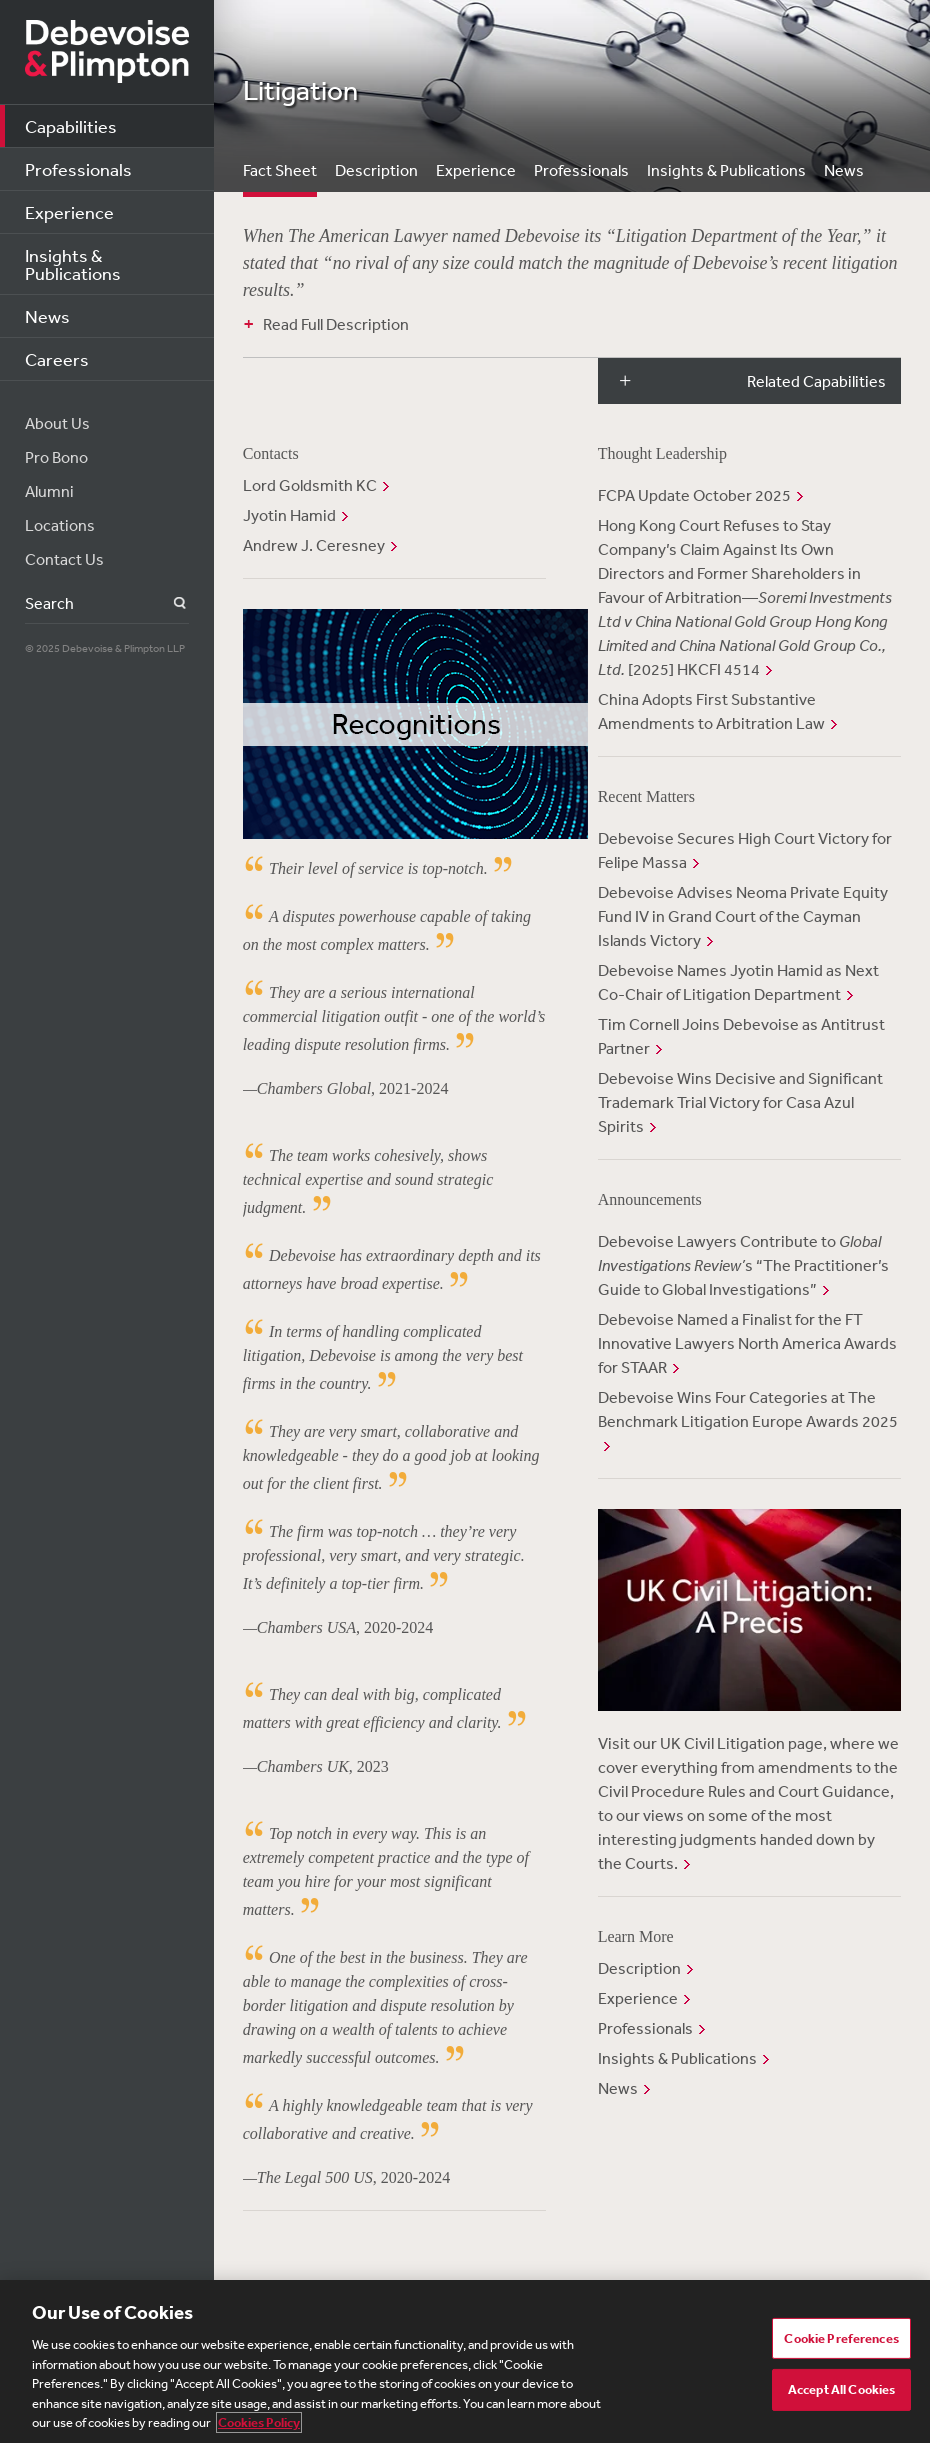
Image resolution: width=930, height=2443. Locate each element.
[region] (465, 2361)
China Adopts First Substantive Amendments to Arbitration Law (711, 711)
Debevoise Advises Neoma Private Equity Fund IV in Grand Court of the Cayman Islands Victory (743, 916)
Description (376, 170)
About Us (57, 423)
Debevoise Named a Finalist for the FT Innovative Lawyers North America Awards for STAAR (747, 1343)
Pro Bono (56, 457)
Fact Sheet (280, 170)
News (47, 316)
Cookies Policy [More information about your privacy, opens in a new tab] (259, 2422)
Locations (60, 525)
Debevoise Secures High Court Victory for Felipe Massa (745, 850)
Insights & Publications (73, 264)
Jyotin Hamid (289, 515)
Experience (69, 212)
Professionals (78, 169)
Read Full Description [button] (336, 324)
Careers (57, 359)
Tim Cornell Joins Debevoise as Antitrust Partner (741, 1036)
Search (168, 603)
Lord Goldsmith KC (310, 485)
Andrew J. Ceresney (314, 545)
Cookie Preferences (841, 2338)
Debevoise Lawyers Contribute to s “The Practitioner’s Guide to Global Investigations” (743, 1265)
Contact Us (64, 559)
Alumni (49, 491)
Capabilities (71, 126)
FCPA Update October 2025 (694, 495)
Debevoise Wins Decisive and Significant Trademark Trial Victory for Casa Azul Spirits (740, 1102)
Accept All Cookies (841, 2389)
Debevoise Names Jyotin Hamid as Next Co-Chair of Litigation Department (738, 982)
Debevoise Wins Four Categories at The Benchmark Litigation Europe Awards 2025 (748, 1409)
